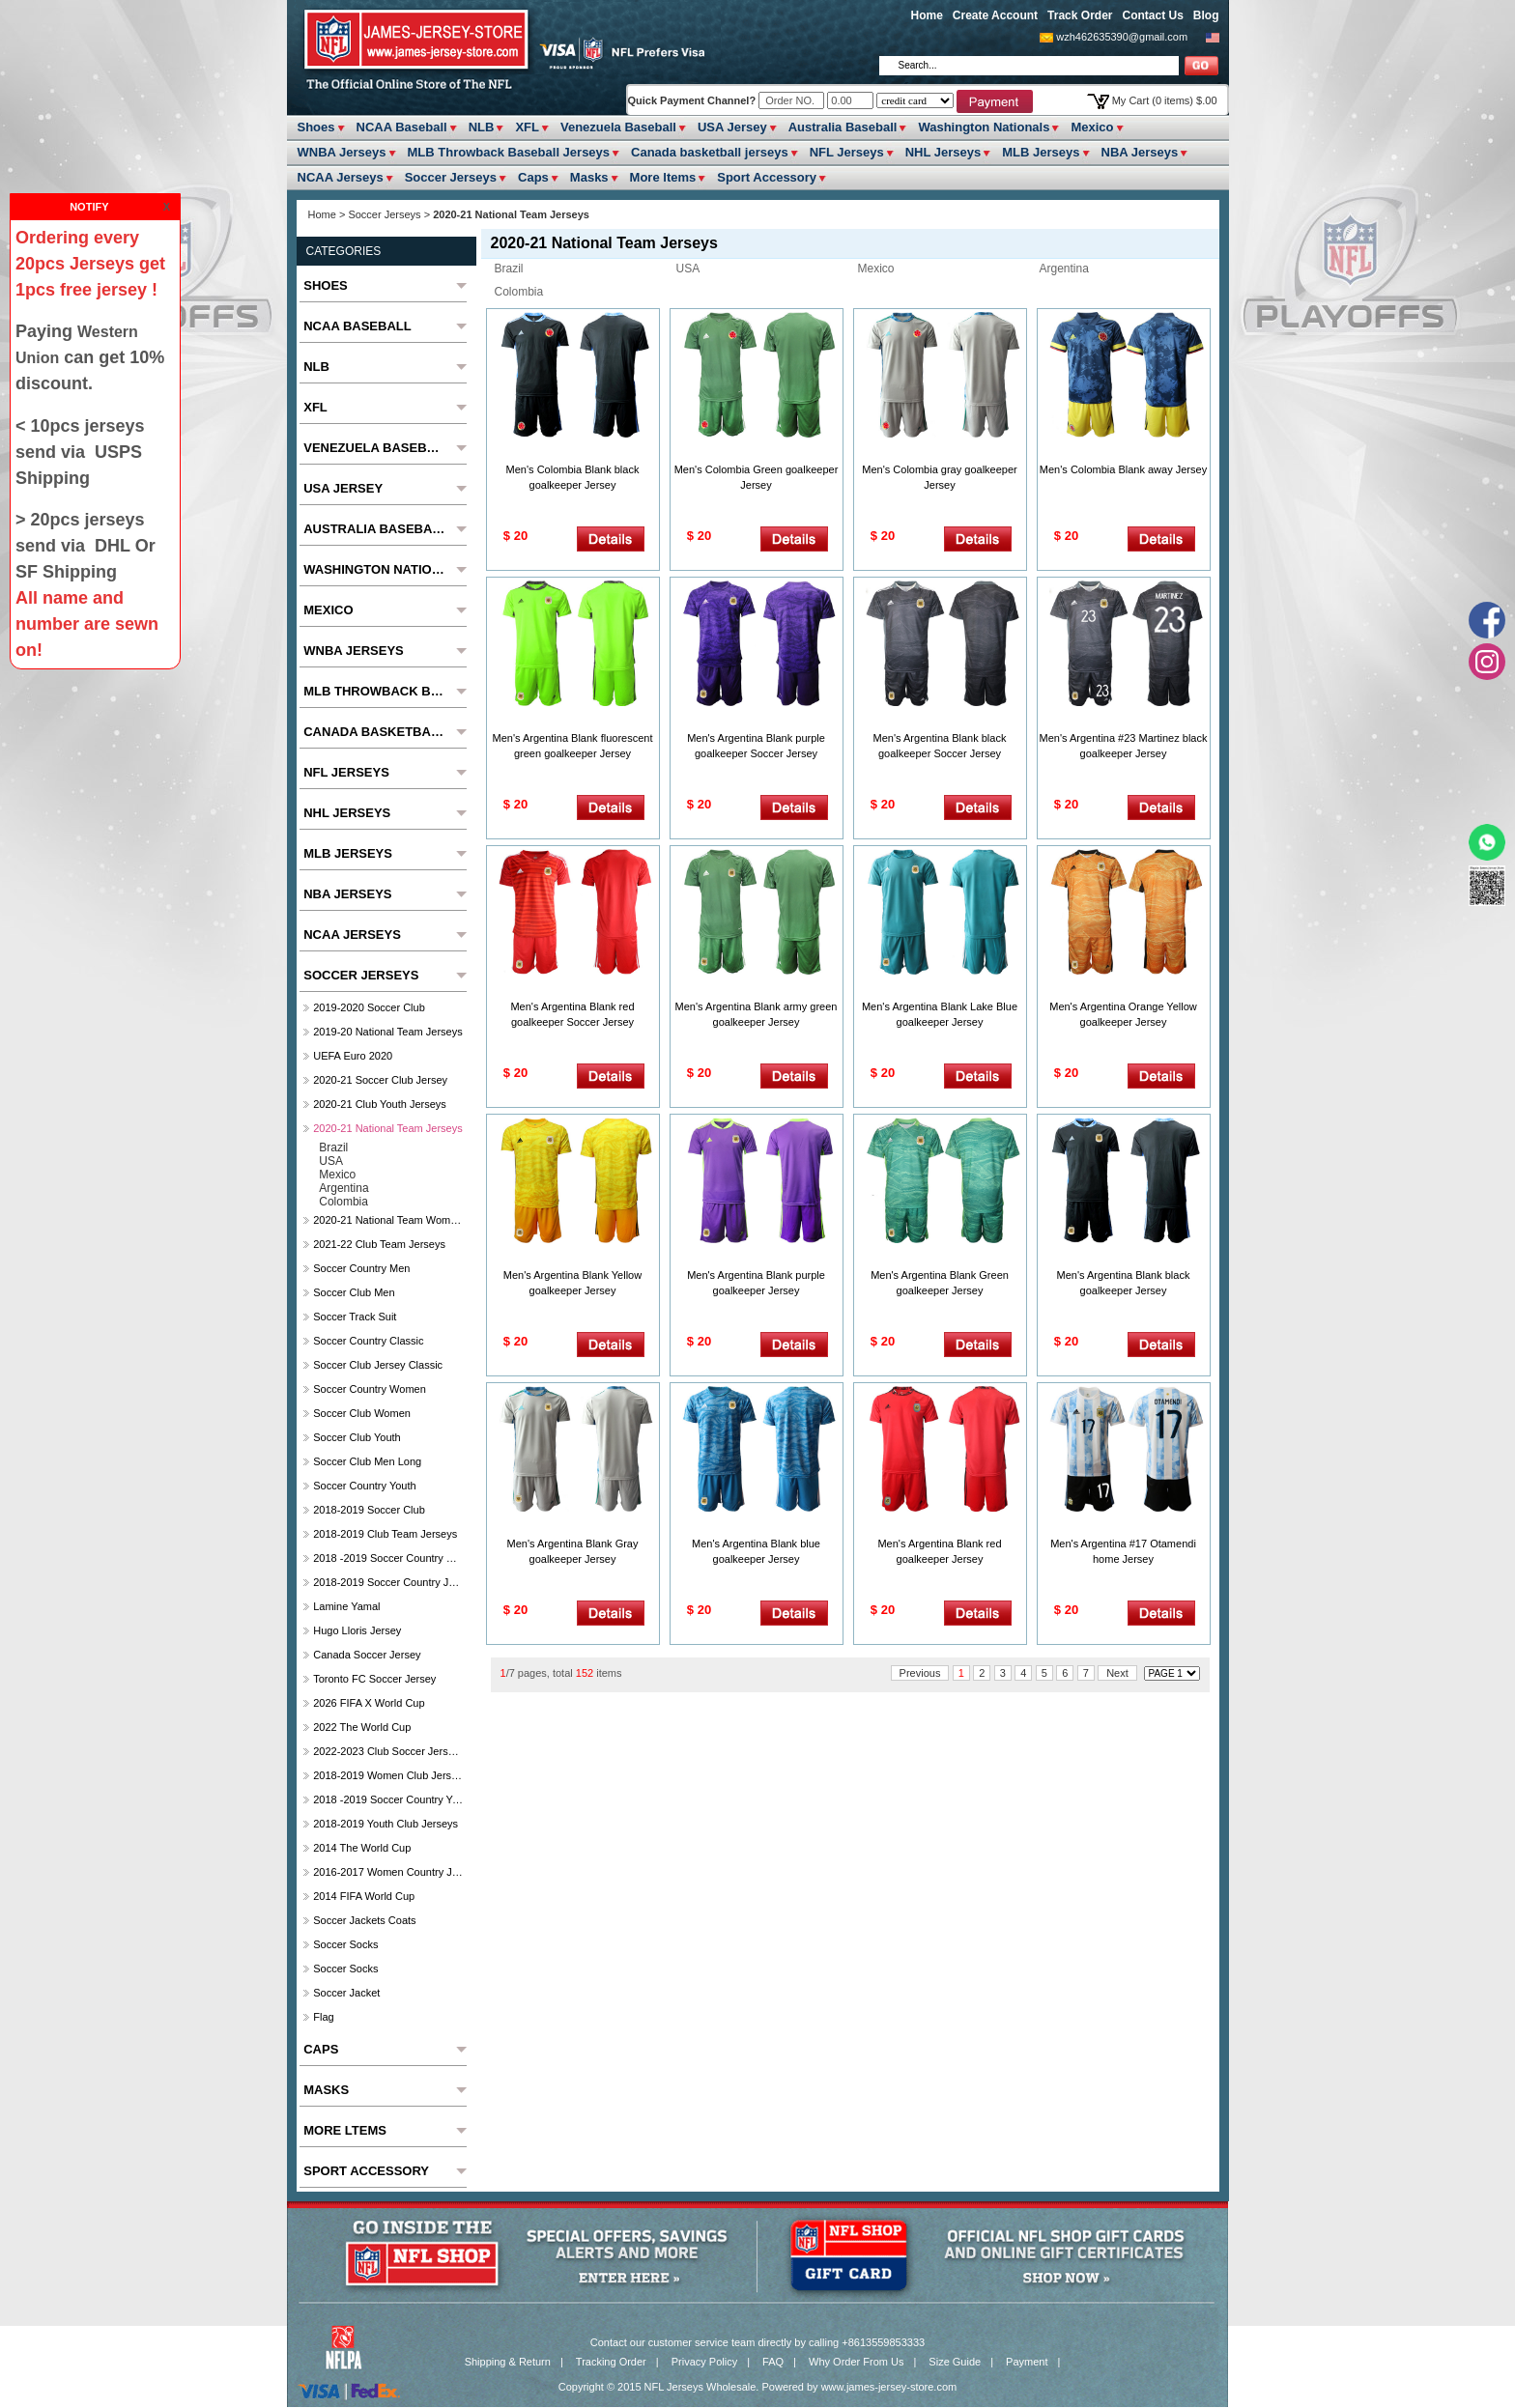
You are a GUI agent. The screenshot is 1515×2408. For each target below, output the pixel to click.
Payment (1026, 2361)
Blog (1206, 15)
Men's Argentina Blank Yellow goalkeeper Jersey (572, 1282)
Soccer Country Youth (364, 1485)
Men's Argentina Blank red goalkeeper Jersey (939, 1551)
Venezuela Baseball (618, 127)
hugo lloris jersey (357, 1630)
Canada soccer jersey (366, 1654)
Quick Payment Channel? (693, 100)
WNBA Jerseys (342, 152)
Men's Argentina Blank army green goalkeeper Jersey (756, 1014)
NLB (482, 127)
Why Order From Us (856, 2361)
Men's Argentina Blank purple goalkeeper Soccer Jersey (756, 745)
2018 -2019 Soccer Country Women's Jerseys (388, 1558)
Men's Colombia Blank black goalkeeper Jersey (573, 477)
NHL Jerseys (943, 152)
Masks (589, 177)
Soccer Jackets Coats (364, 1920)
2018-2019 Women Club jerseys (388, 1775)
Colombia (519, 291)
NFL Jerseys (847, 152)
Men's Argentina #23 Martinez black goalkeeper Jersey (1124, 745)
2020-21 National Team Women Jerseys (388, 1220)
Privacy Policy (704, 2361)
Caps (533, 177)
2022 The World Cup (362, 1727)
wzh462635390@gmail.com (1121, 36)
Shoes (316, 127)
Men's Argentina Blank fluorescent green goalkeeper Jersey (573, 745)
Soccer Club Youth (357, 1437)
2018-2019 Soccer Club (369, 1510)
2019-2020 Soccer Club (369, 1007)
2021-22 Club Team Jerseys (379, 1244)
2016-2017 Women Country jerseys (388, 1872)
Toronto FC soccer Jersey (374, 1679)
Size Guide (955, 2361)
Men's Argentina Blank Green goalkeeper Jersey (940, 1282)
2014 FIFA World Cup (363, 1896)
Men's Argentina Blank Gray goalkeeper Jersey (572, 1551)
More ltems (663, 177)
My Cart (1164, 100)
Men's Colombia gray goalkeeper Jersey (939, 477)
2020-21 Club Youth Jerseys (379, 1104)
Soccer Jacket (346, 1992)
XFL (527, 127)
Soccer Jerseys (451, 177)
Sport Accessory (766, 177)
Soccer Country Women (369, 1389)
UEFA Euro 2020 (352, 1056)
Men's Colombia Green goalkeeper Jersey (756, 477)
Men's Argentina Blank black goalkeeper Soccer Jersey (940, 745)
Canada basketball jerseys (709, 152)
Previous (920, 1673)
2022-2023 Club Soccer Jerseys (388, 1751)
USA (688, 268)
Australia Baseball (843, 127)
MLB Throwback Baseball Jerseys (509, 152)
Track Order (1079, 15)
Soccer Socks (345, 1944)
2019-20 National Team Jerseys (388, 1031)
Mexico (1092, 127)
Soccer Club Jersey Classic (378, 1365)
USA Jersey (732, 127)
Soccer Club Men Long (367, 1461)
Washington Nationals (983, 127)
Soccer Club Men (353, 1292)
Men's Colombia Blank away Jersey (1123, 469)
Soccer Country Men (361, 1268)
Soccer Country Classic (368, 1340)
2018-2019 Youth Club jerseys (385, 1823)
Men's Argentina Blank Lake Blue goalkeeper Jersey (939, 1014)
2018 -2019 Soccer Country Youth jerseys (388, 1799)
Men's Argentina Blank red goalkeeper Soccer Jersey (572, 1014)
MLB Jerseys (1040, 152)
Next (1117, 1673)
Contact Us (1152, 15)
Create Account (995, 15)
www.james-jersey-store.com (889, 2387)
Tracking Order (611, 2361)
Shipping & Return (508, 2361)
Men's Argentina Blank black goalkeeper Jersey (1123, 1282)
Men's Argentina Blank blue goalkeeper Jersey (756, 1551)
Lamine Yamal (346, 1606)
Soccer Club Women (362, 1413)
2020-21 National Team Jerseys (388, 1128)
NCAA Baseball (402, 127)
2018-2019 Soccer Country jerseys (388, 1582)
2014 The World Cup (362, 1848)
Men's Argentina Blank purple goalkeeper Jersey (756, 1282)
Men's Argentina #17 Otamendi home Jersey (1123, 1551)
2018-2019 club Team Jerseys (385, 1534)
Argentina (1064, 268)
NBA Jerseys (1140, 152)
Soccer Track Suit (354, 1316)
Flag (323, 2017)
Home (927, 15)
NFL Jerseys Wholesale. (701, 2387)
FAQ (773, 2361)
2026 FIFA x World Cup (368, 1703)
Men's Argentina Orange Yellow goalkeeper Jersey (1123, 1014)
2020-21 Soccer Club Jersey (380, 1080)
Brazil (509, 268)
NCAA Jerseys (341, 177)
